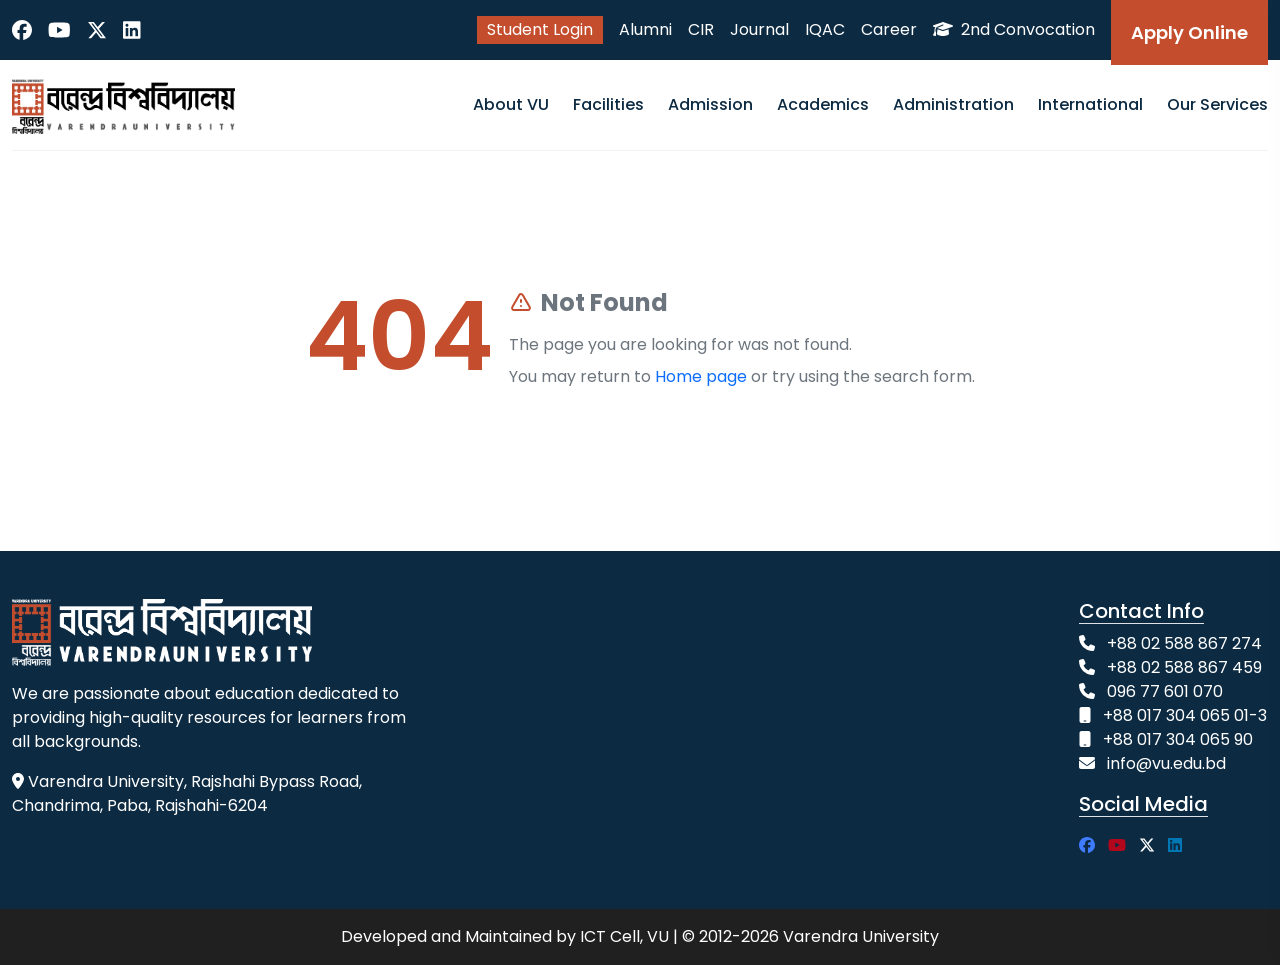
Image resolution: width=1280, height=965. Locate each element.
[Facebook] (22, 30)
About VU (511, 104)
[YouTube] (59, 30)
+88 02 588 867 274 (1184, 643)
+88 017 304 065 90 (1178, 739)
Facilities (608, 104)
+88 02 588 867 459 (1184, 667)
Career (889, 29)
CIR (701, 29)
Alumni (645, 29)
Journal (759, 29)
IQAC (825, 29)
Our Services (1217, 104)
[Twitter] (97, 30)
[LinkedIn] (132, 30)
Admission (710, 104)
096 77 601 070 (1165, 691)
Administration (953, 104)
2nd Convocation (1014, 29)
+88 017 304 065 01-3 (1185, 715)
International (1090, 104)
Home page (701, 376)
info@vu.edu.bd (1166, 763)
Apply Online (1189, 32)
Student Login (540, 29)
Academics (823, 104)
